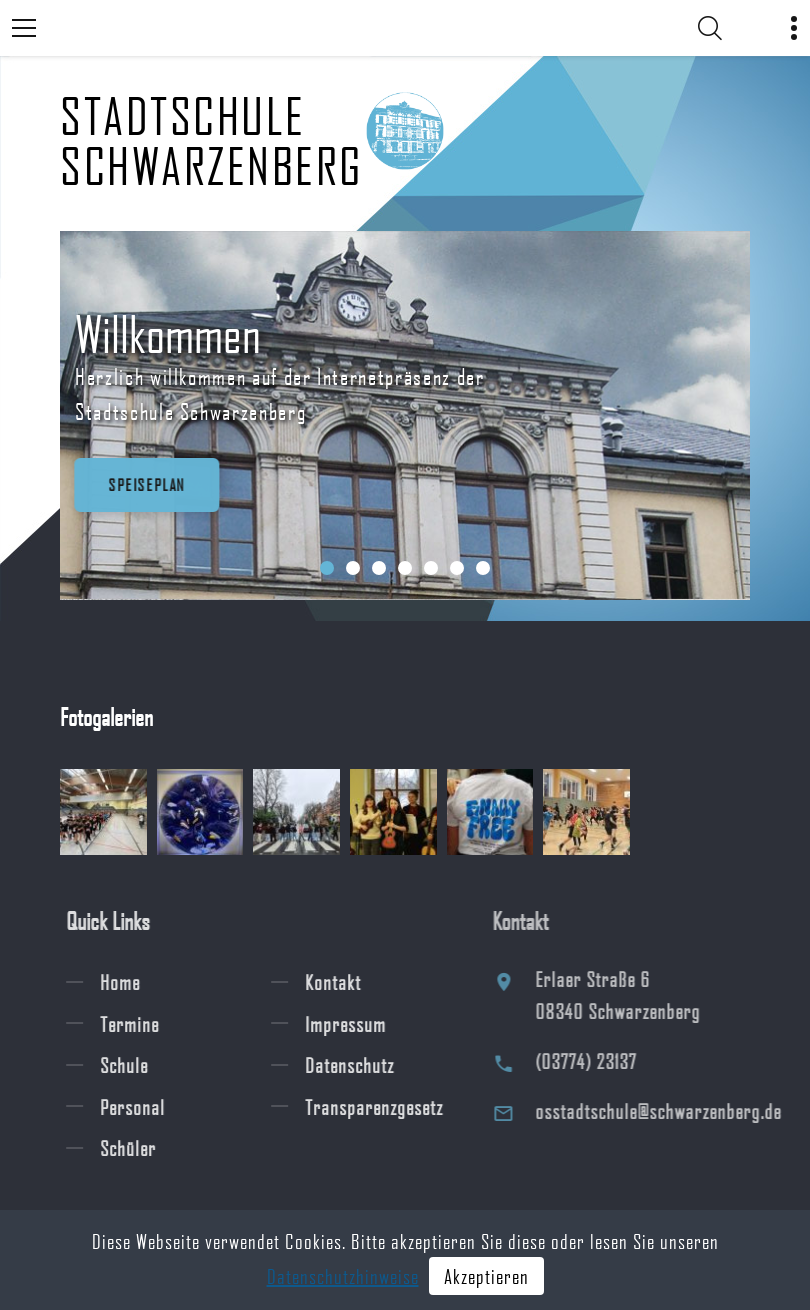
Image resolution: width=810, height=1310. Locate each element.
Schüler (143, 1148)
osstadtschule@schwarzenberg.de (679, 1111)
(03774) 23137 (606, 1061)
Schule (139, 1065)
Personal (147, 1106)
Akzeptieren (486, 1276)
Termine (144, 1023)
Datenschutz (364, 1065)
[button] (327, 568)
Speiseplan (142, 484)
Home (135, 982)
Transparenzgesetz (389, 1106)
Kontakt (348, 982)
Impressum (360, 1023)
